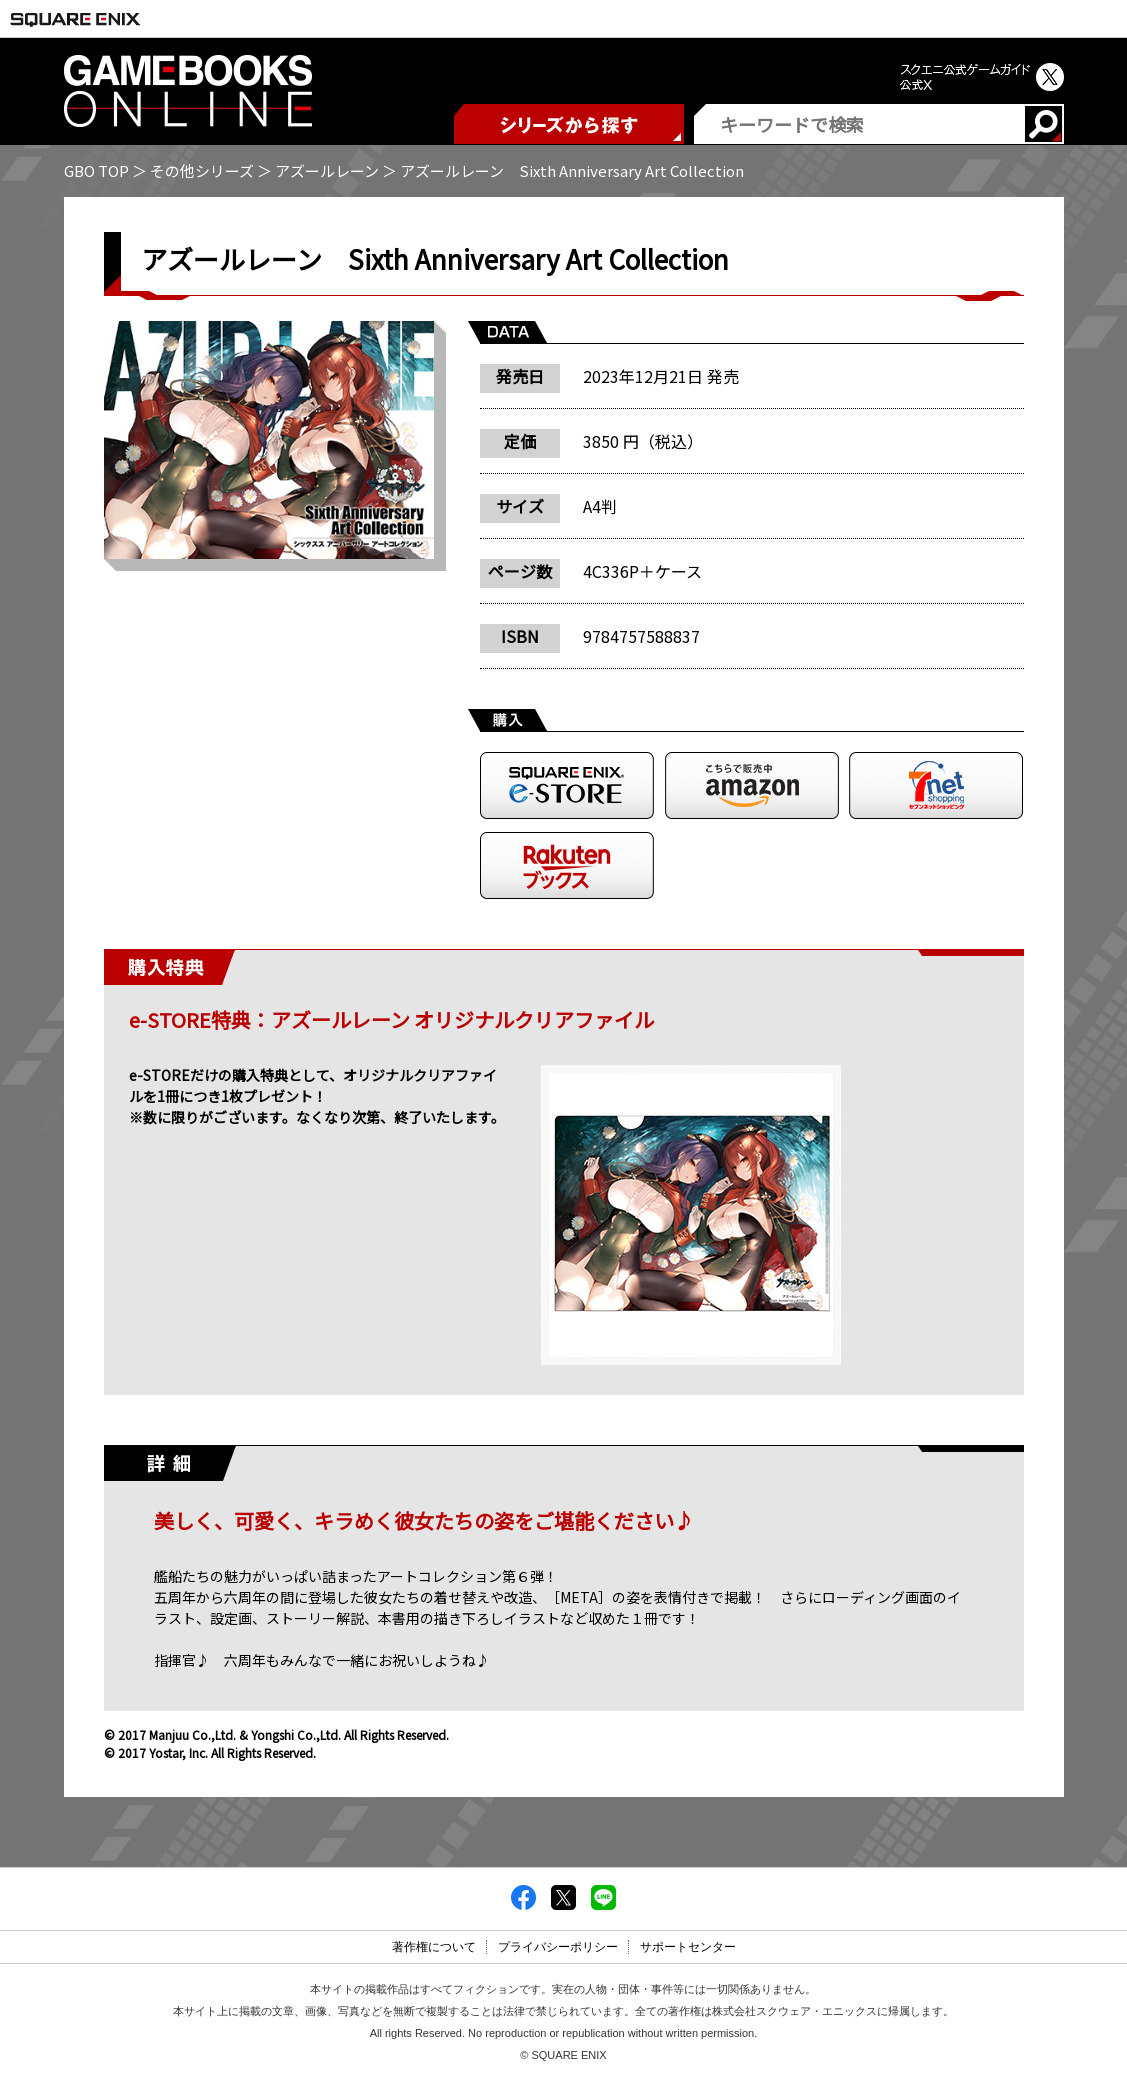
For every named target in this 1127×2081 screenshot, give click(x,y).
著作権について (434, 1947)
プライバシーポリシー (558, 1947)
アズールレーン (327, 170)
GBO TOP (96, 170)
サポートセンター (688, 1947)
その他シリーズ (202, 170)
